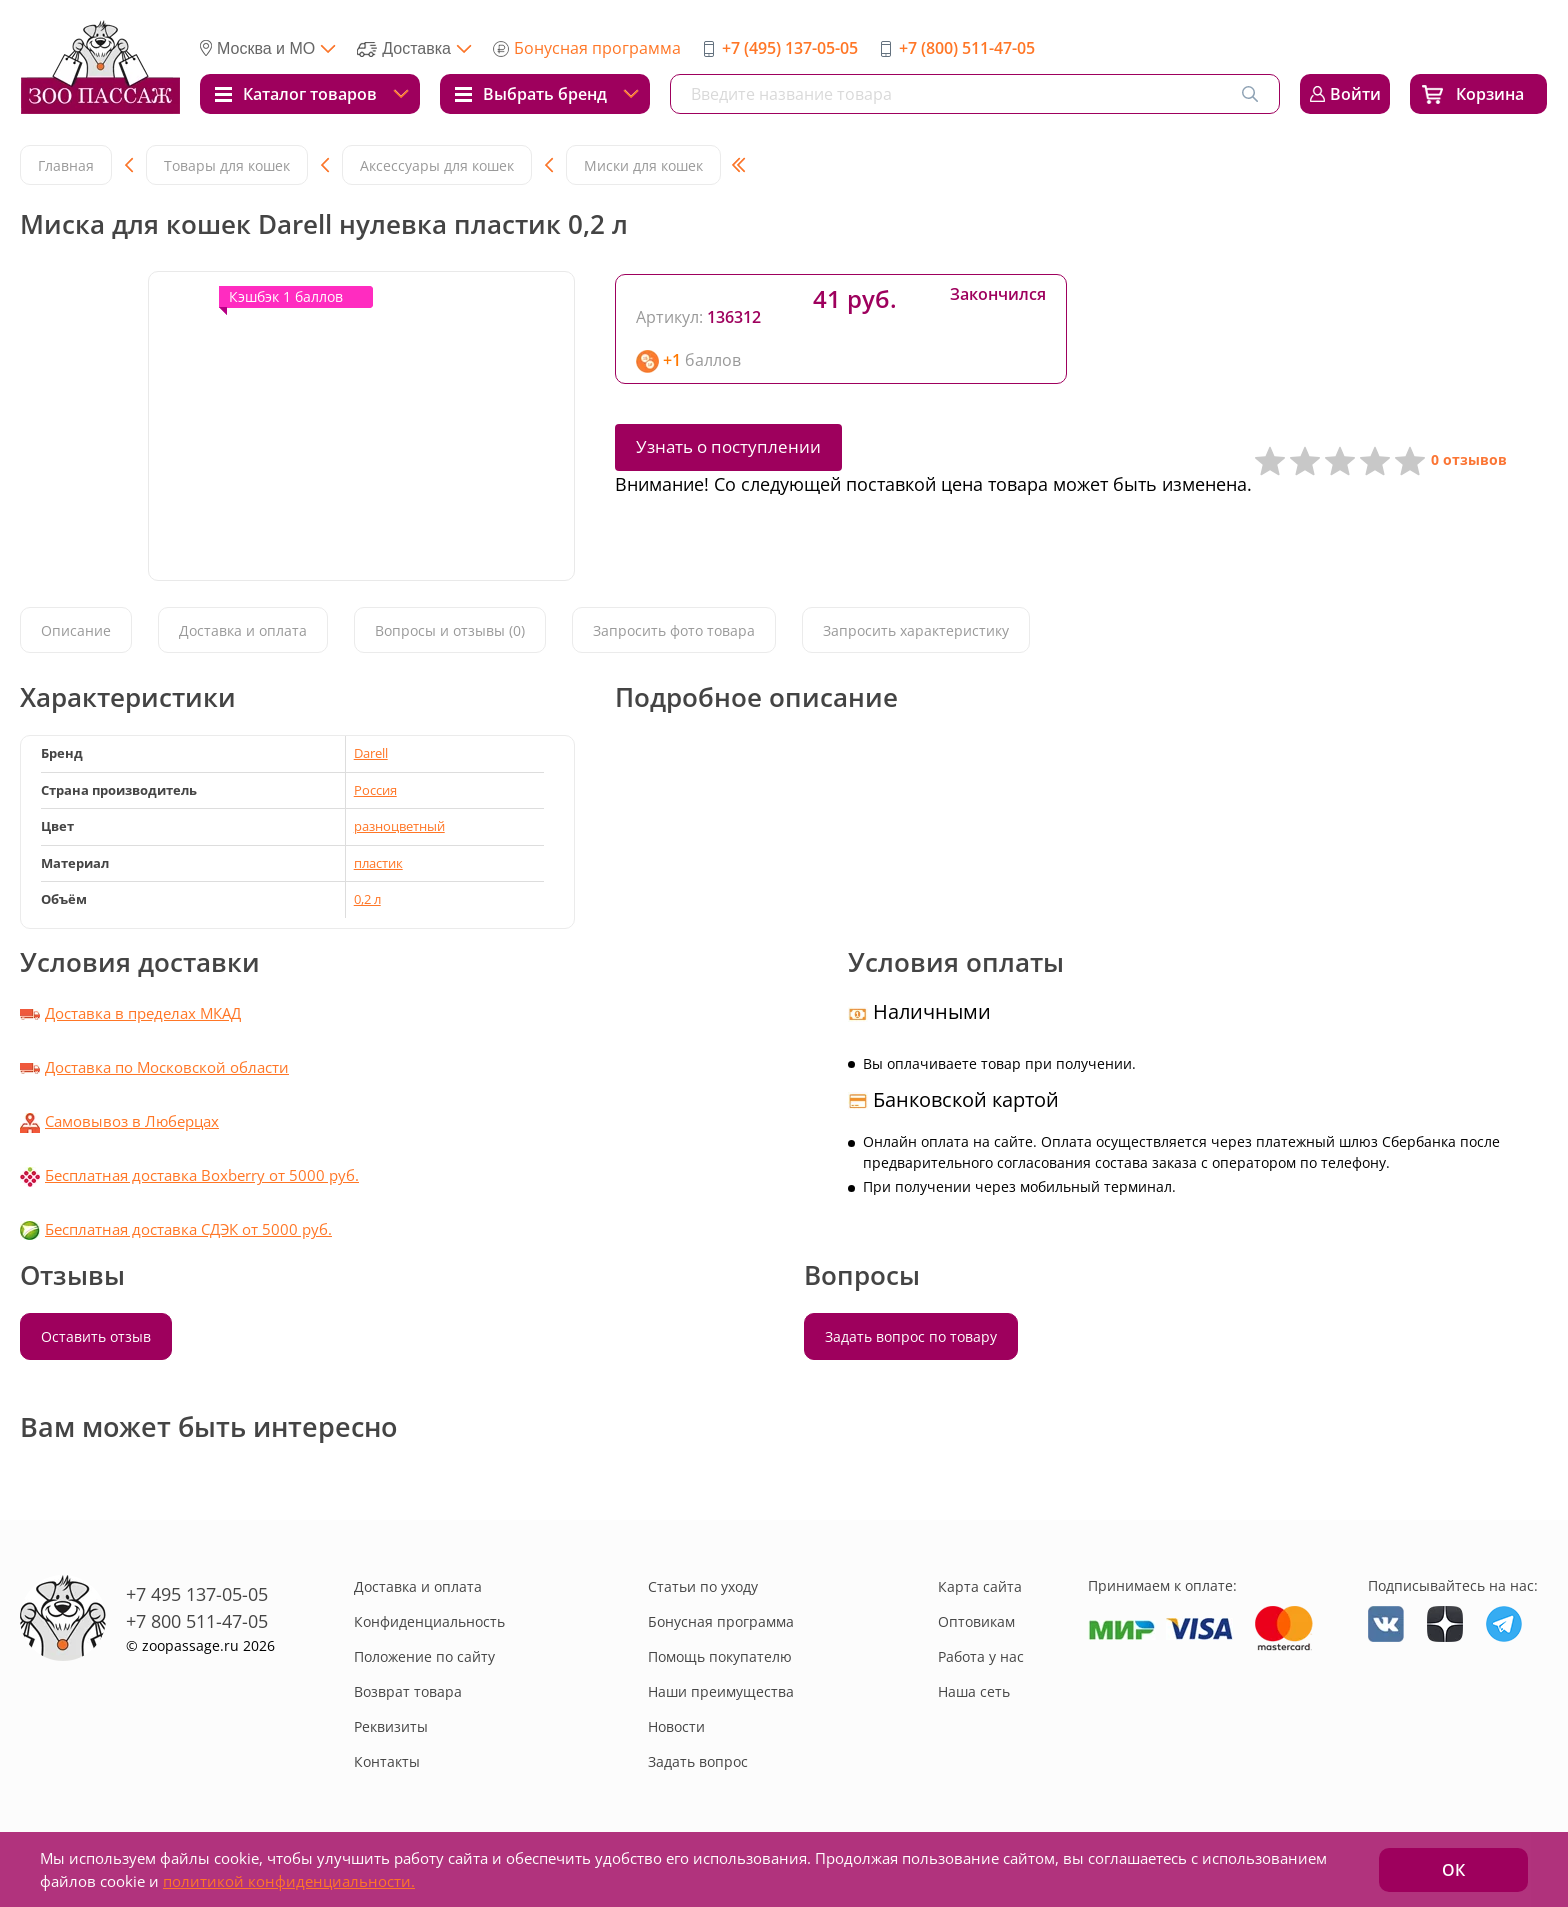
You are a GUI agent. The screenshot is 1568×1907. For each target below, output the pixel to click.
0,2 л (367, 899)
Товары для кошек (227, 165)
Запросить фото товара (674, 630)
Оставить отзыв (96, 1336)
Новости (676, 1726)
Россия (375, 790)
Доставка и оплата (243, 630)
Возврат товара (408, 1691)
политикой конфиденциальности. (289, 1881)
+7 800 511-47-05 (197, 1621)
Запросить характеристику (916, 630)
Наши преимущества (721, 1691)
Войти (1355, 94)
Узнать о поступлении (728, 446)
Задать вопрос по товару (911, 1336)
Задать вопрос (698, 1761)
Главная (66, 165)
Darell (371, 753)
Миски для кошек (643, 165)
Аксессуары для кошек (437, 165)
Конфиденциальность (429, 1621)
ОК (1453, 1870)
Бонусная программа (597, 48)
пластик (378, 863)
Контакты (387, 1761)
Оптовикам (976, 1621)
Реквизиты (391, 1726)
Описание (76, 630)
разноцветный (399, 826)
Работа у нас (981, 1656)
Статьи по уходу (703, 1586)
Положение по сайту (424, 1656)
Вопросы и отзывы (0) (450, 630)
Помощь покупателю (720, 1656)
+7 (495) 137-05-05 (790, 48)
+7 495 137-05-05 (197, 1594)
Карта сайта (980, 1586)
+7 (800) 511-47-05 (967, 48)
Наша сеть (974, 1691)
